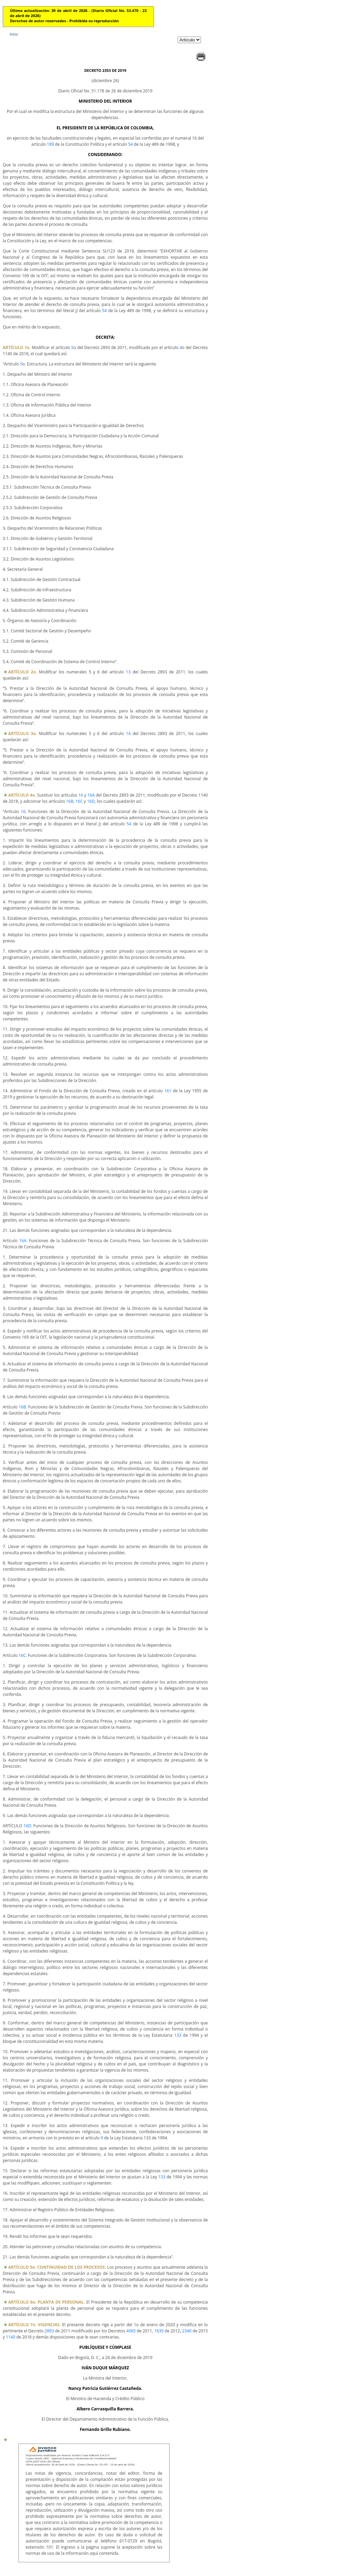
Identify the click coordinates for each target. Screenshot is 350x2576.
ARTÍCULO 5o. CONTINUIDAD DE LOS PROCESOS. (57, 2267)
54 (130, 144)
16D (90, 801)
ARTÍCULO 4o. (22, 795)
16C (79, 801)
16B (69, 801)
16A (91, 795)
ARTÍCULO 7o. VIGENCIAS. (34, 2325)
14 (128, 733)
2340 (186, 2331)
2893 (49, 2331)
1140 (10, 2337)
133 (177, 2035)
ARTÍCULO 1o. (16, 347)
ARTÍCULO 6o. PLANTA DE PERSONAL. (46, 2302)
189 (50, 144)
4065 (131, 2331)
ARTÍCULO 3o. (22, 733)
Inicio (14, 34)
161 (168, 1091)
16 (80, 795)
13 (128, 672)
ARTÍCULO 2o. (22, 672)
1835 (158, 2331)
